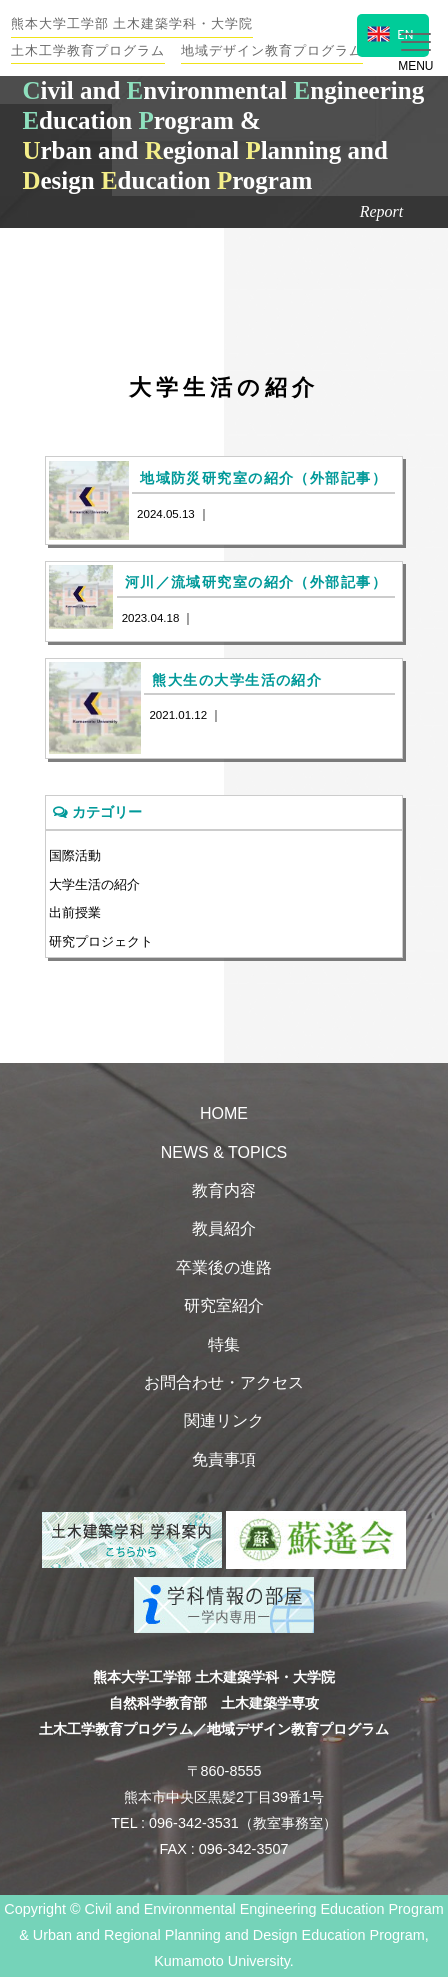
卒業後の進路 (224, 1267)
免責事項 (224, 1459)
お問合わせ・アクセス (224, 1382)
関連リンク (224, 1420)
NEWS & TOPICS (224, 1152)
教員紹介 (224, 1228)
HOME (224, 1113)
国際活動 (75, 855)
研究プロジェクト (101, 941)
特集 (224, 1344)
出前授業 (75, 912)
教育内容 (224, 1190)
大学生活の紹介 (94, 884)
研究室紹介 (224, 1305)
